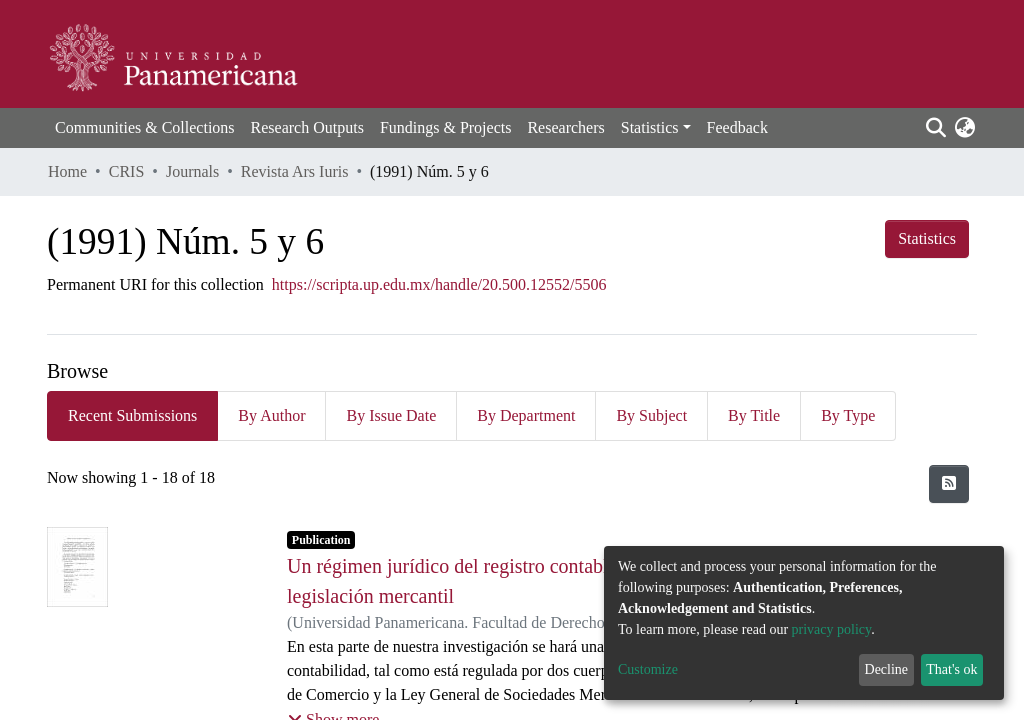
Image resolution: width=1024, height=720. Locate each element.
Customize (648, 669)
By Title (754, 415)
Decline (887, 669)
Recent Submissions (132, 415)
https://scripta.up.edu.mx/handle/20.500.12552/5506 (439, 284)
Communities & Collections (145, 127)
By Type (848, 415)
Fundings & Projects (446, 127)
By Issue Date (391, 415)
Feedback (737, 127)
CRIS (127, 171)
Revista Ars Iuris (295, 171)
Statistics (927, 238)
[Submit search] (935, 128)
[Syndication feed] (949, 484)
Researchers (565, 127)
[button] (964, 128)
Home (67, 171)
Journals (192, 171)
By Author (271, 415)
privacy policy (832, 629)
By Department (526, 415)
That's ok (951, 669)
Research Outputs (307, 127)
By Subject (651, 415)
